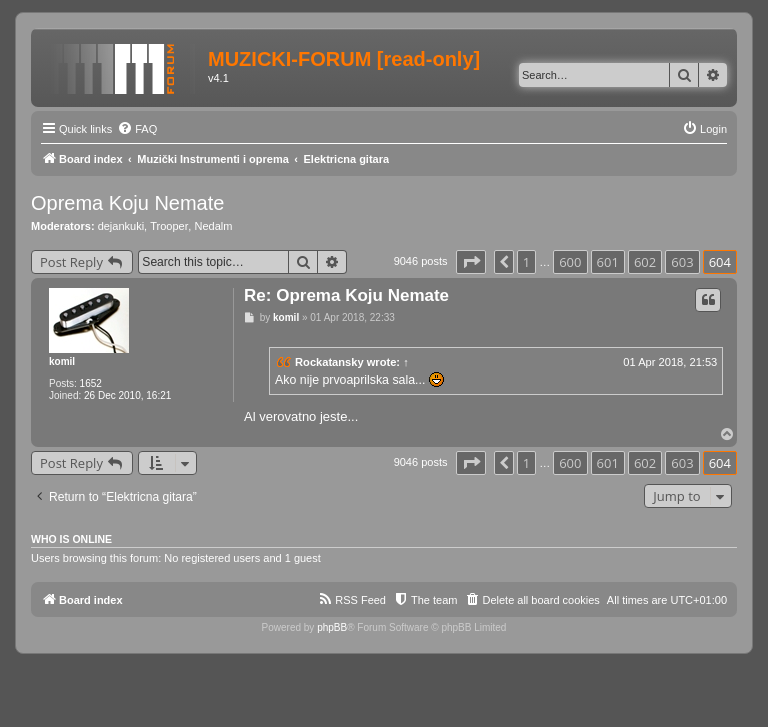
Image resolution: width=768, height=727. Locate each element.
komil (62, 361)
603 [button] (682, 262)
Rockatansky (329, 362)
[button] (471, 262)
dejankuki (121, 226)
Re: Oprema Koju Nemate (346, 295)
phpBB (332, 627)
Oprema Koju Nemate (127, 203)
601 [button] (608, 262)
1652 (91, 383)
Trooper (169, 226)
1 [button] (526, 262)
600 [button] (570, 262)
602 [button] (645, 262)
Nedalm (213, 226)
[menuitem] (137, 129)
